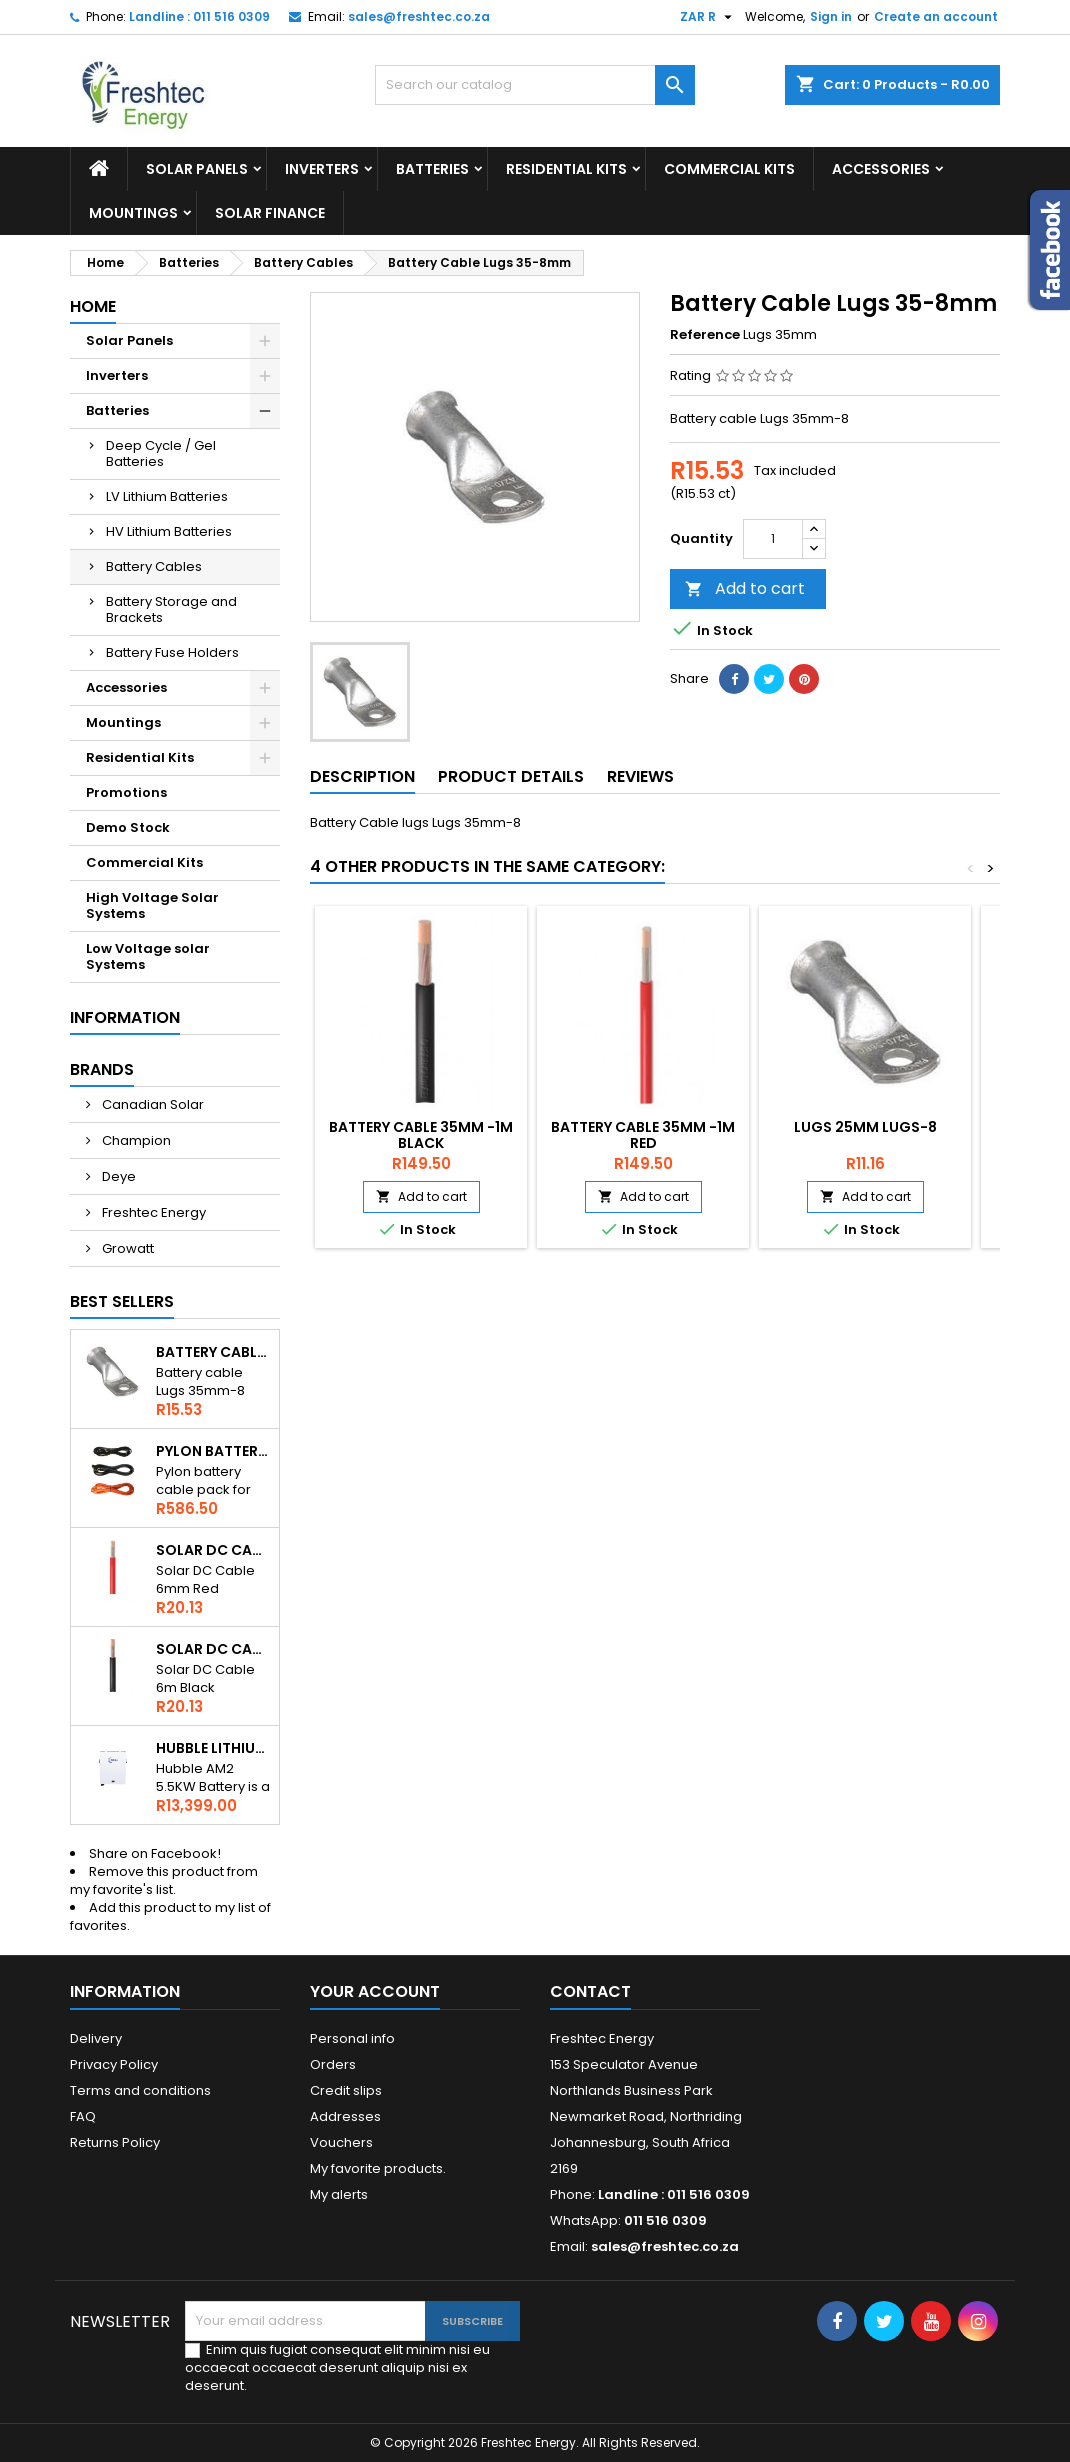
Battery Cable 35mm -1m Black (421, 1135)
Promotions (126, 792)
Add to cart (745, 588)
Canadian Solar (151, 1104)
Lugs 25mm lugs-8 (865, 1127)
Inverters (322, 169)
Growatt (126, 1248)
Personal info (352, 2038)
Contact (590, 1991)
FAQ (83, 2116)
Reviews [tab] (640, 776)
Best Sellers (122, 1301)
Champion (135, 1140)
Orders (333, 2064)
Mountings (133, 213)
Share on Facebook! (155, 1853)
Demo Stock (128, 827)
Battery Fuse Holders (172, 652)
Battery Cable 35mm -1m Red (643, 1135)
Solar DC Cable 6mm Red (213, 1550)
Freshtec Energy (152, 1212)
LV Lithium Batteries (167, 496)
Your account (375, 1991)
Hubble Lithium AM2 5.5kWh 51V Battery (213, 1748)
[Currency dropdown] (708, 17)
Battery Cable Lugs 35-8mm (213, 1352)
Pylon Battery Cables (213, 1451)
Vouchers (341, 2142)
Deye (117, 1176)
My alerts (339, 2194)
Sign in (831, 16)
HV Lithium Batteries (169, 531)
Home (93, 306)
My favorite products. (378, 2168)
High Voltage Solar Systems (152, 905)
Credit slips (346, 2090)
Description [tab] (362, 776)
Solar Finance (270, 213)
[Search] (535, 85)
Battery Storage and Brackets (171, 609)
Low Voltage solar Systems (148, 956)
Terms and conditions (140, 2090)
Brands (102, 1069)
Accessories (881, 169)
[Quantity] (773, 539)
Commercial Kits (729, 169)
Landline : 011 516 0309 (199, 16)
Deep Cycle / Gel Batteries (161, 453)
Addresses (345, 2116)
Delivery (96, 2038)
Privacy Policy (114, 2064)
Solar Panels (197, 169)
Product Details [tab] (511, 776)
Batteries (432, 169)
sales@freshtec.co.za (419, 16)
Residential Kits (566, 169)
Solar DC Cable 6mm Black (213, 1649)
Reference (705, 335)
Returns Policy (115, 2142)
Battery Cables (154, 566)
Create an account (936, 16)
